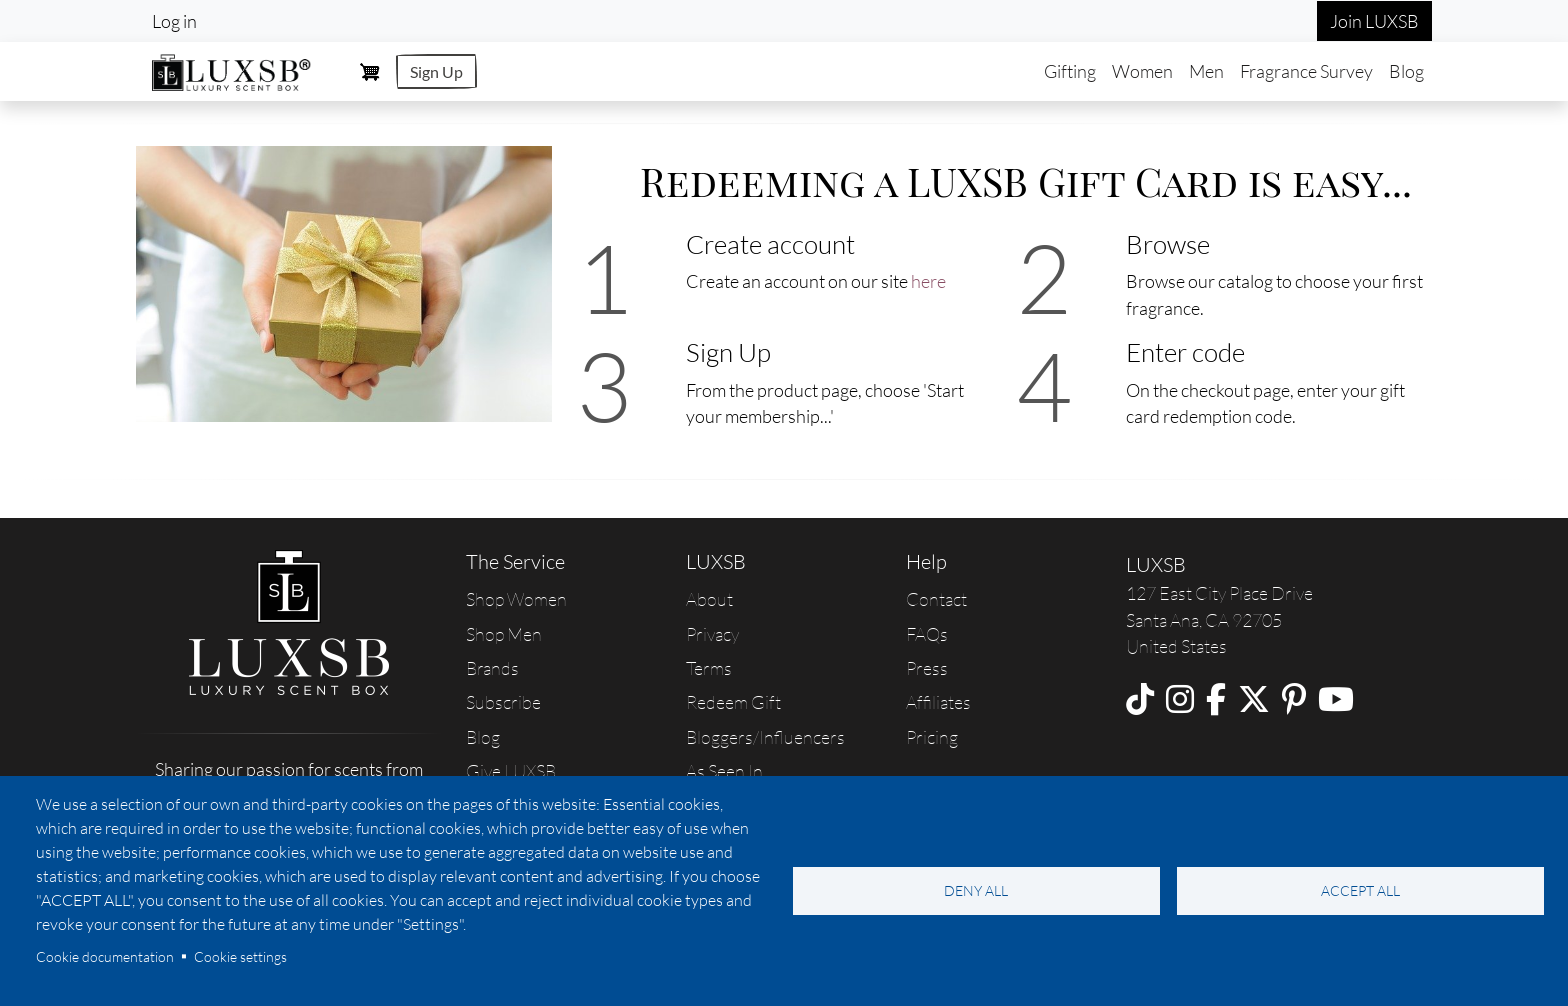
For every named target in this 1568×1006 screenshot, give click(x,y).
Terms (709, 668)
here (928, 281)
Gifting (1070, 71)
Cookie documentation (105, 956)
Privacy (712, 634)
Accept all (1360, 890)
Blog (1406, 71)
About (709, 599)
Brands (492, 668)
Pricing (932, 737)
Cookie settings (240, 956)
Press (927, 668)
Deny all (976, 890)
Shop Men (504, 634)
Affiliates (938, 702)
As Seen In (724, 771)
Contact (936, 599)
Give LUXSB (511, 771)
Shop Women (516, 599)
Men (1206, 71)
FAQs (927, 634)
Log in (174, 21)
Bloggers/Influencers (765, 737)
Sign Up (436, 71)
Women (1142, 71)
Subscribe (503, 702)
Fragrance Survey (1306, 71)
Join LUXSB (1374, 21)
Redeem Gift (733, 702)
